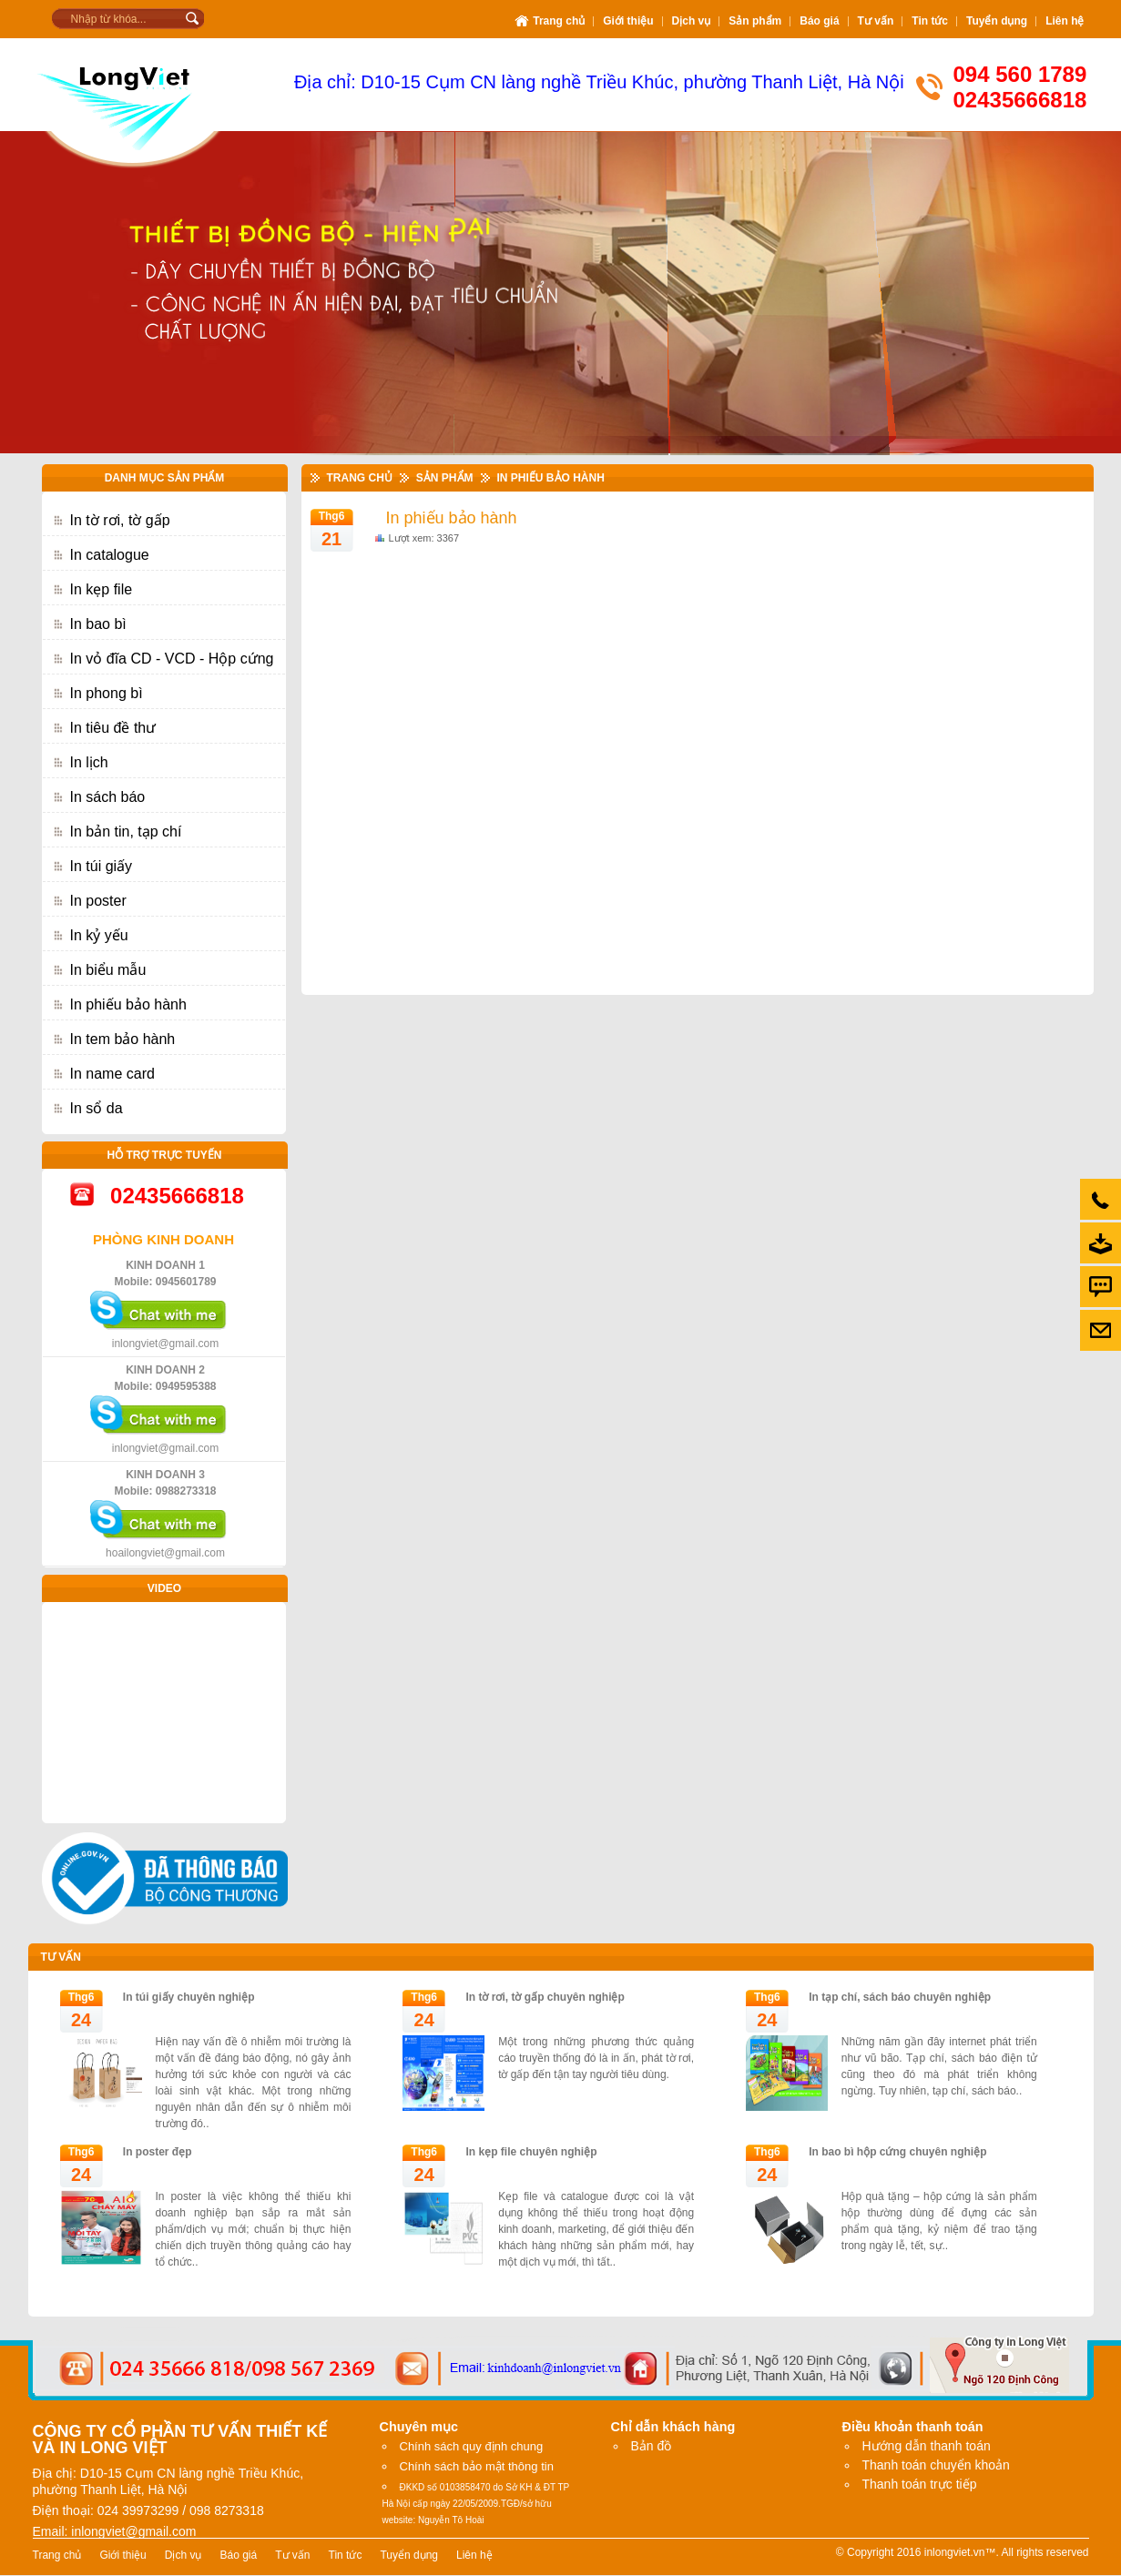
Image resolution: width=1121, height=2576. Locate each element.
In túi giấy (101, 866)
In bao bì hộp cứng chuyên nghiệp (897, 2151)
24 (81, 2020)
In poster (98, 900)
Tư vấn (61, 1957)
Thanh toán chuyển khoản (936, 2465)
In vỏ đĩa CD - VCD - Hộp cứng (172, 658)
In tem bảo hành (123, 1039)
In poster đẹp (157, 2151)
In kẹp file (101, 589)
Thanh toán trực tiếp (919, 2484)
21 (331, 539)
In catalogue (109, 555)
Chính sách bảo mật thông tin (477, 2466)
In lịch (89, 762)
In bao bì (98, 624)
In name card (112, 1073)
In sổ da (96, 1108)
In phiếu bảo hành (128, 1004)
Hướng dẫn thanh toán (926, 2446)
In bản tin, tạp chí (126, 831)
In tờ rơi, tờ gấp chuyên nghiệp (545, 1997)
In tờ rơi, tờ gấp (120, 520)
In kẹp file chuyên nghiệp (531, 2151)
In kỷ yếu (99, 935)
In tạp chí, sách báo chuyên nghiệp (900, 1997)
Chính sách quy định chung (472, 2446)
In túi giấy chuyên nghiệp (189, 1997)
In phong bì (106, 693)
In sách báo (108, 797)
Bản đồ (651, 2446)
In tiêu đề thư (113, 727)
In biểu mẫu (108, 970)
